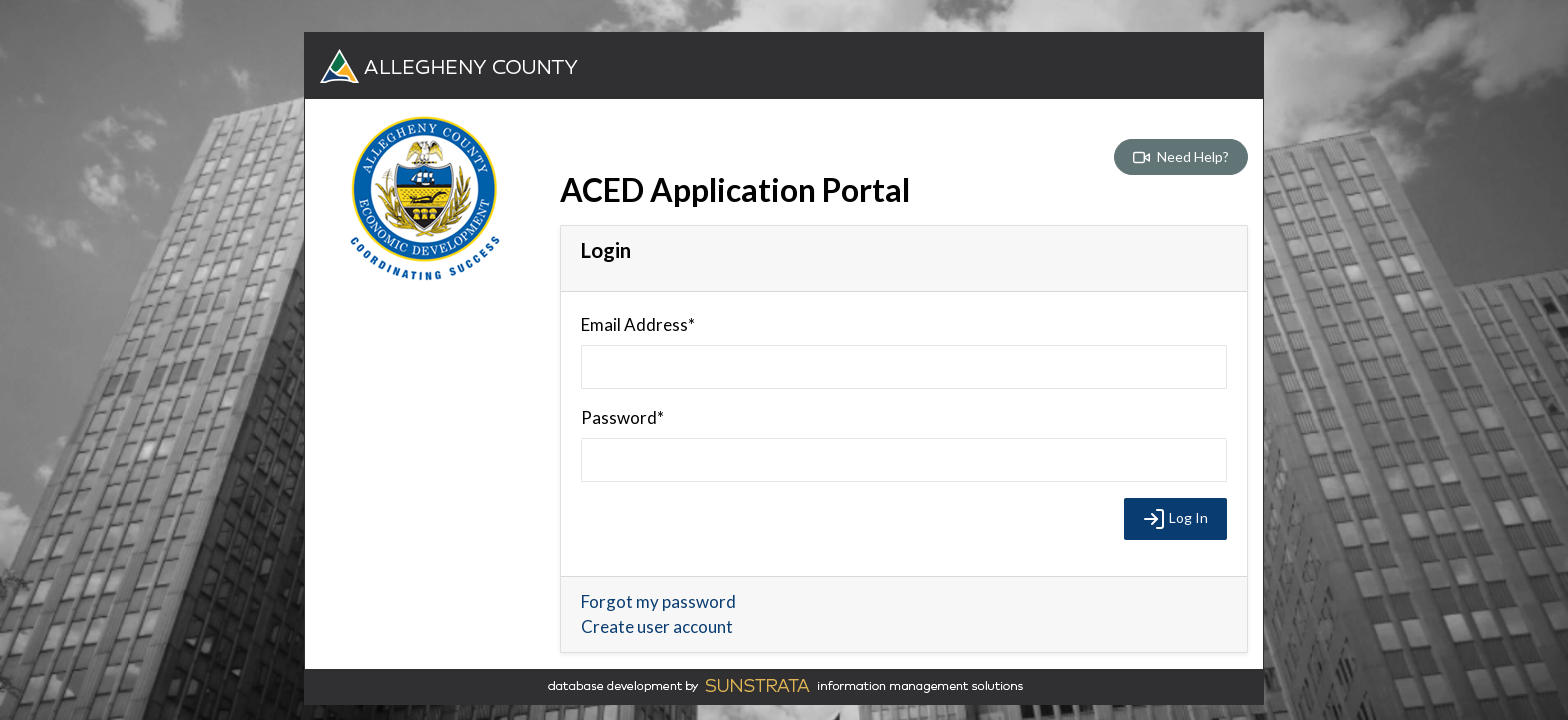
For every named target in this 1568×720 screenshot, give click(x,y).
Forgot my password (658, 601)
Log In (1175, 519)
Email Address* (638, 324)
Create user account (657, 626)
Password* (622, 417)
